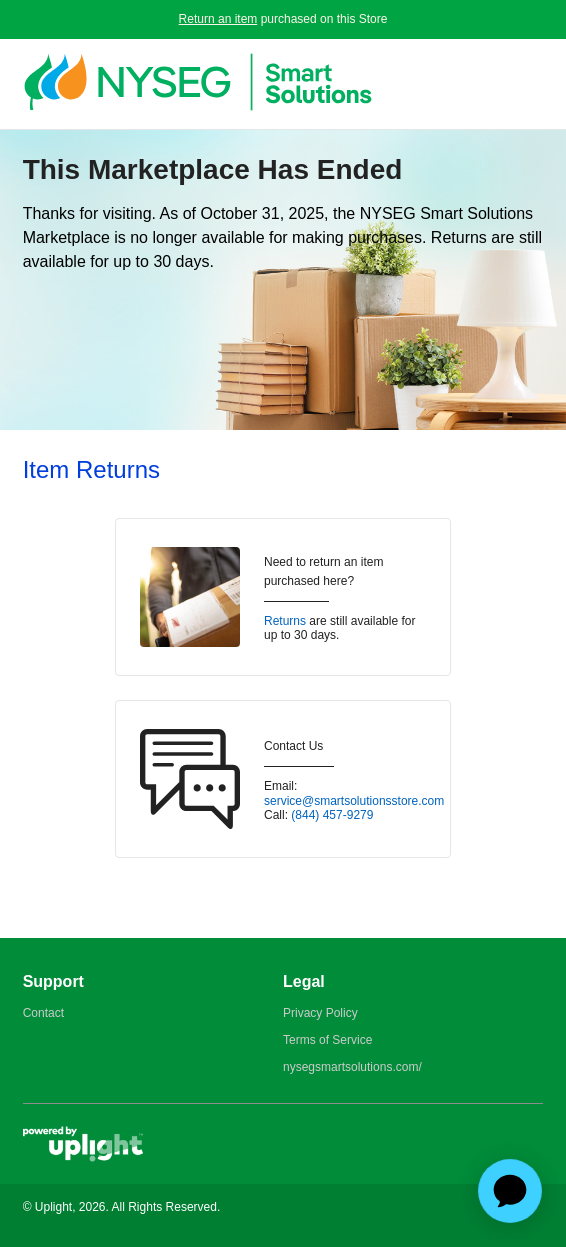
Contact (43, 1013)
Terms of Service (327, 1040)
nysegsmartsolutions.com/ (352, 1067)
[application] (510, 1191)
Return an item (218, 19)
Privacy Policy (320, 1013)
